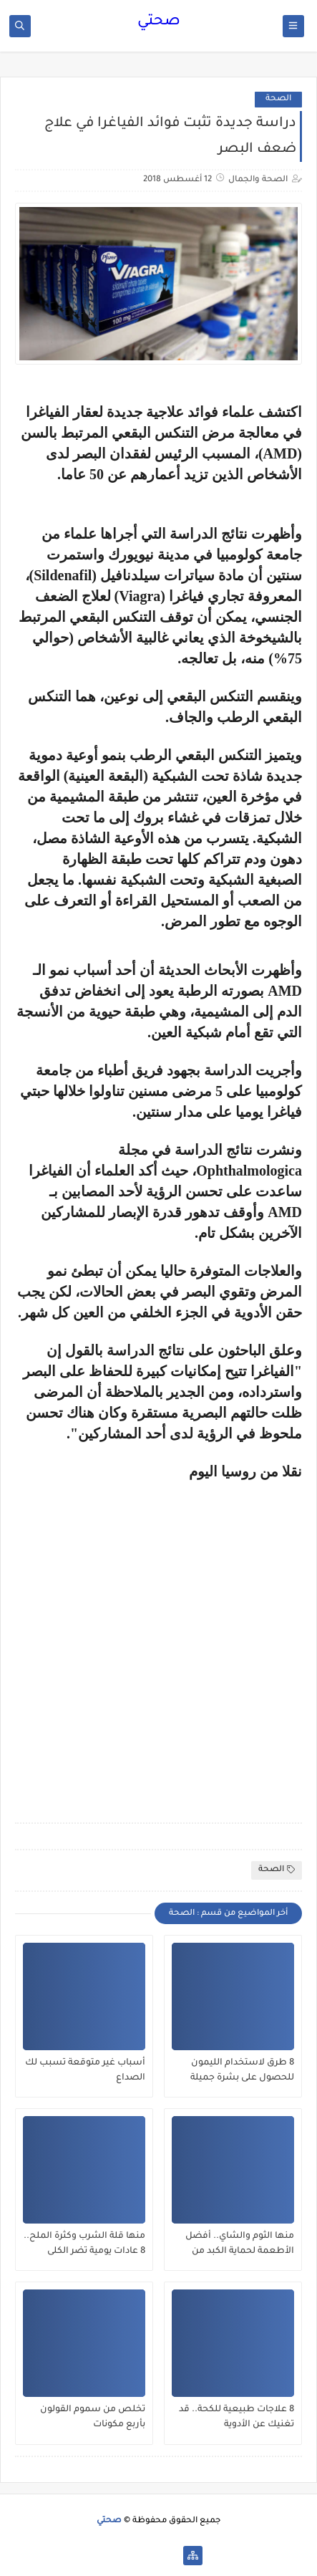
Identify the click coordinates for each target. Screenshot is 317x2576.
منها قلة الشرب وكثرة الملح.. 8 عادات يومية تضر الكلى (84, 2244)
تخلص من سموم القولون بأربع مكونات (92, 2417)
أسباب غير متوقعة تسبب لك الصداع (85, 2070)
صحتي (158, 22)
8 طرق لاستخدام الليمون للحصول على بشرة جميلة (242, 2070)
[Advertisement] (158, 1642)
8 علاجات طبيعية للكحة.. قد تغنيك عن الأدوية (236, 2417)
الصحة (278, 99)
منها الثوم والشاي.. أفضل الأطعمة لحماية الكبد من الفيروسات (239, 2244)
